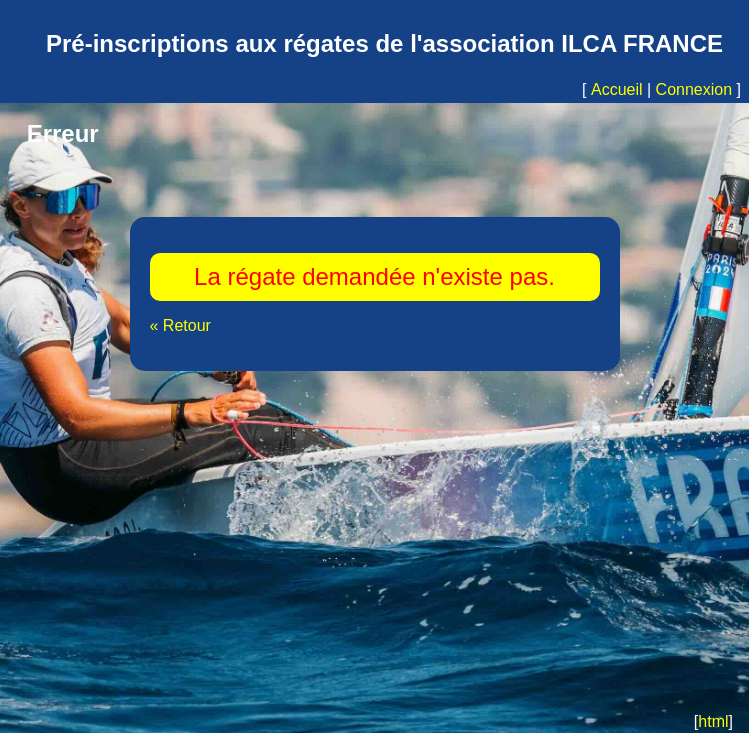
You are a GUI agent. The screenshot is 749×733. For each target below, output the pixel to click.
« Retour (180, 325)
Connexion (694, 89)
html (713, 721)
